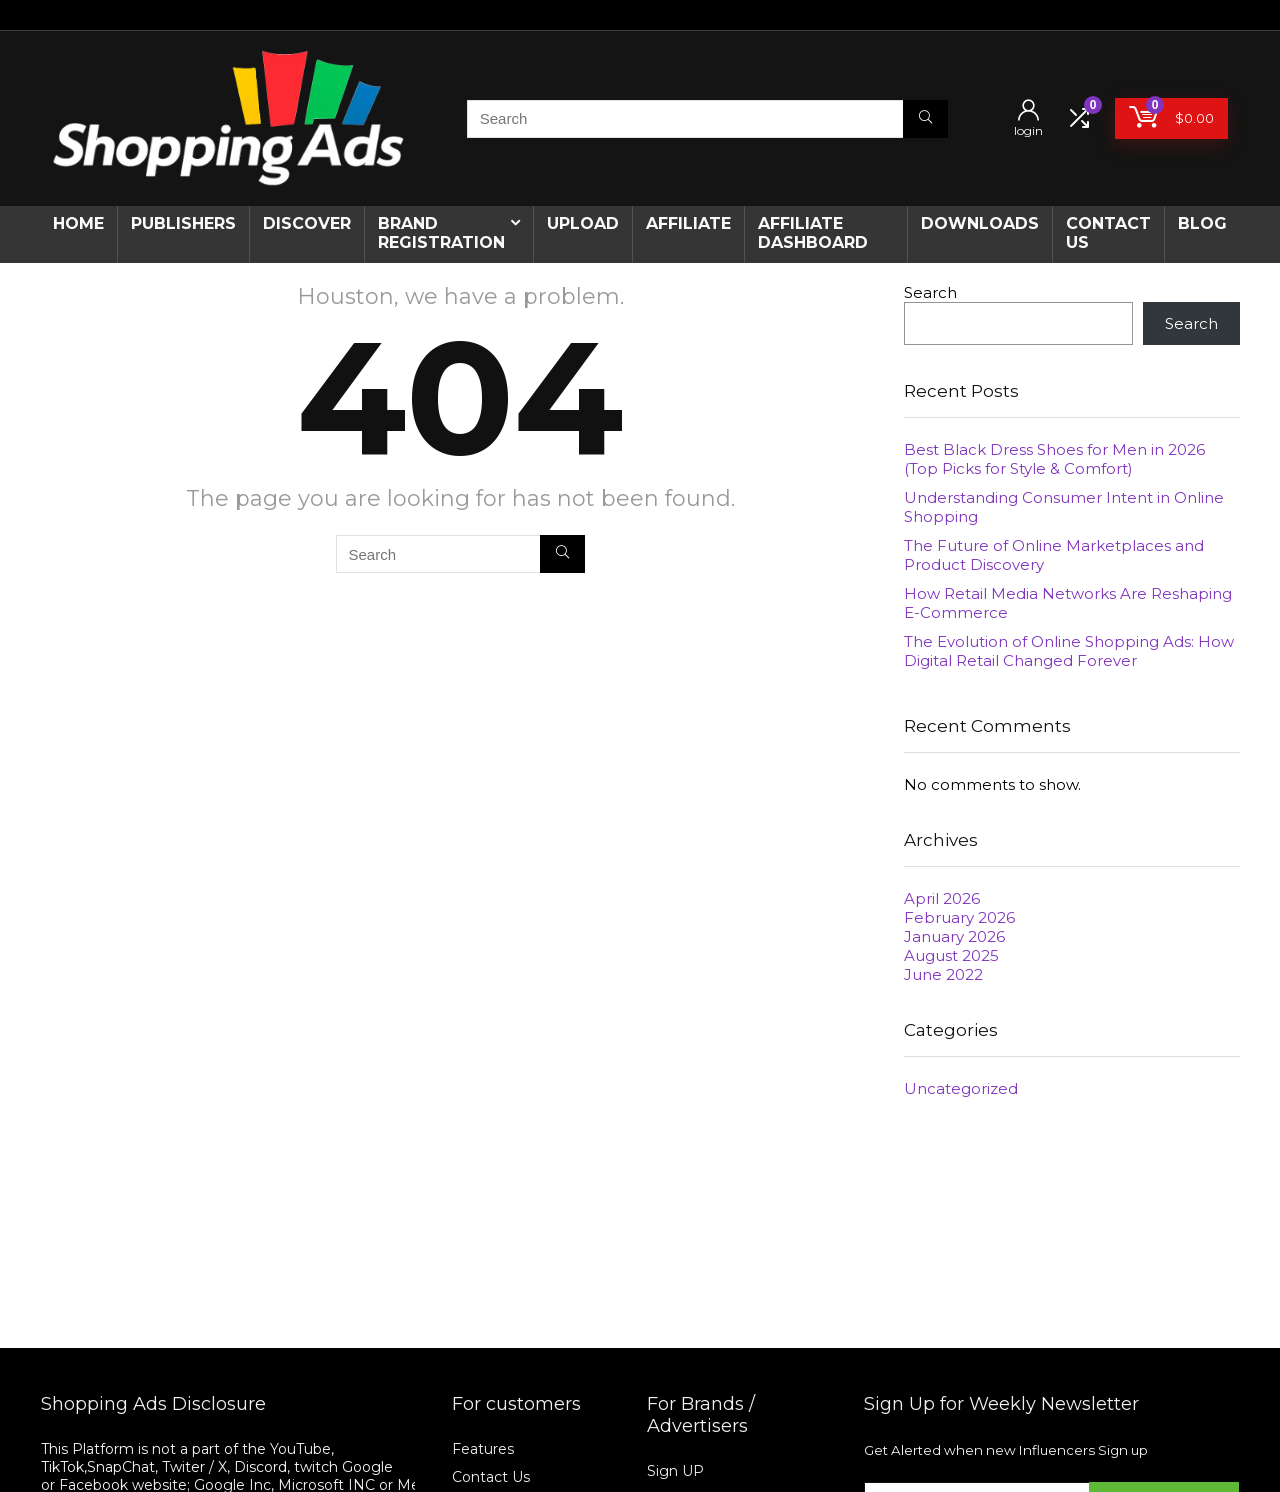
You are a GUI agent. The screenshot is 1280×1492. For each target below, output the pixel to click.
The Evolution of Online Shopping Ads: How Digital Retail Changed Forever (1069, 651)
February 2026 (959, 917)
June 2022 (943, 974)
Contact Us (491, 1477)
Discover (307, 223)
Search (930, 292)
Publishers (183, 223)
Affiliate (688, 223)
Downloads (980, 223)
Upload (583, 223)
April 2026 (942, 898)
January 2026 (954, 936)
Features (483, 1449)
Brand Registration (441, 233)
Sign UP (675, 1471)
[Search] (925, 119)
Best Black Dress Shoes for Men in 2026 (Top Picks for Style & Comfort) (1054, 459)
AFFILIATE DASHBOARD (813, 233)
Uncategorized (961, 1088)
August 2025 (951, 955)
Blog (1202, 223)
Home (78, 223)
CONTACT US (1108, 233)
